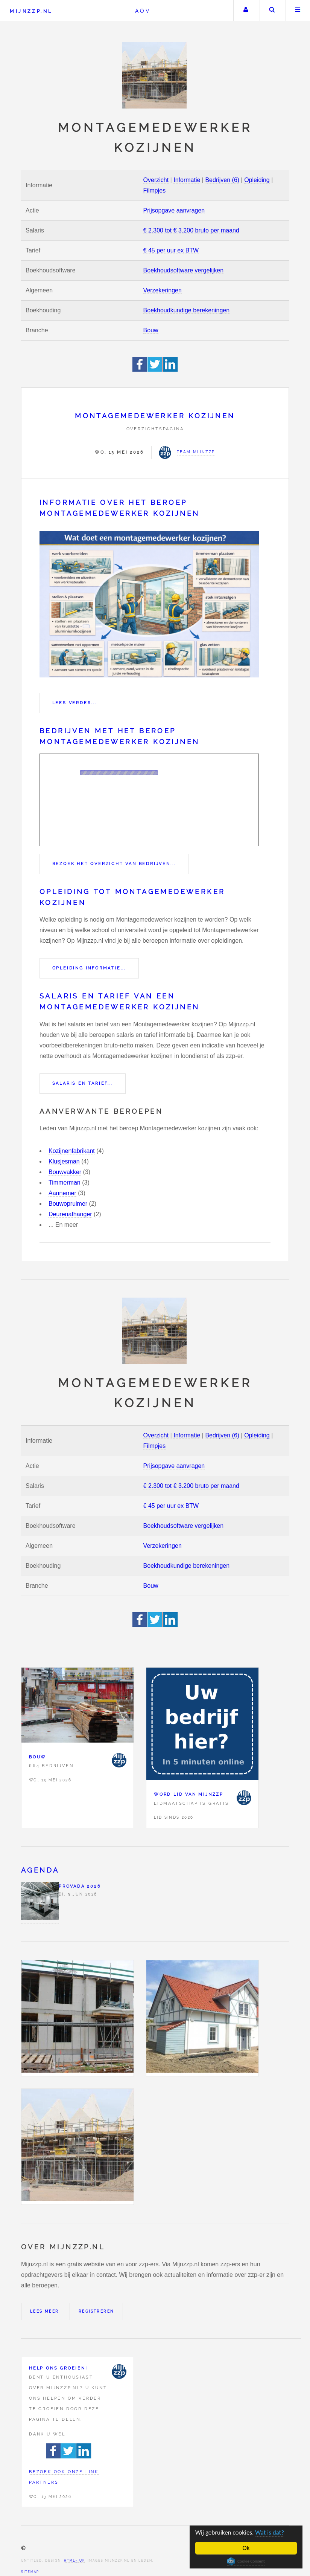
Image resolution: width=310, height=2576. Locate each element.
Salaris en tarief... (82, 1083)
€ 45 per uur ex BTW (171, 250)
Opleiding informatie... (89, 968)
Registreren (96, 2311)
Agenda (40, 1870)
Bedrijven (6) (222, 180)
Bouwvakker (65, 1172)
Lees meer (44, 2311)
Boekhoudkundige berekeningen (186, 310)
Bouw (150, 330)
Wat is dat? (269, 2532)
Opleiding (257, 180)
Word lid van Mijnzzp (188, 1794)
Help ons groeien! (58, 2368)
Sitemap (30, 2572)
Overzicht (156, 180)
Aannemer (62, 1193)
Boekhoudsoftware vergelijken (183, 270)
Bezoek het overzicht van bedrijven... (114, 863)
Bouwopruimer (68, 1203)
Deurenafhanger (70, 1214)
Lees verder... (74, 702)
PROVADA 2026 (80, 1886)
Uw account (246, 10)
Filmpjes (154, 190)
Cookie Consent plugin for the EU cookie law (246, 2561)
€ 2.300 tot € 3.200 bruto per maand (191, 230)
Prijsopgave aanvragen (174, 210)
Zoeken (272, 10)
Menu (298, 10)
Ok (246, 2548)
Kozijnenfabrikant (72, 1151)
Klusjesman (64, 1161)
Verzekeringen (162, 290)
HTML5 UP (74, 2560)
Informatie (186, 180)
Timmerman (65, 1182)
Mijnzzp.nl (31, 11)
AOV (142, 11)
